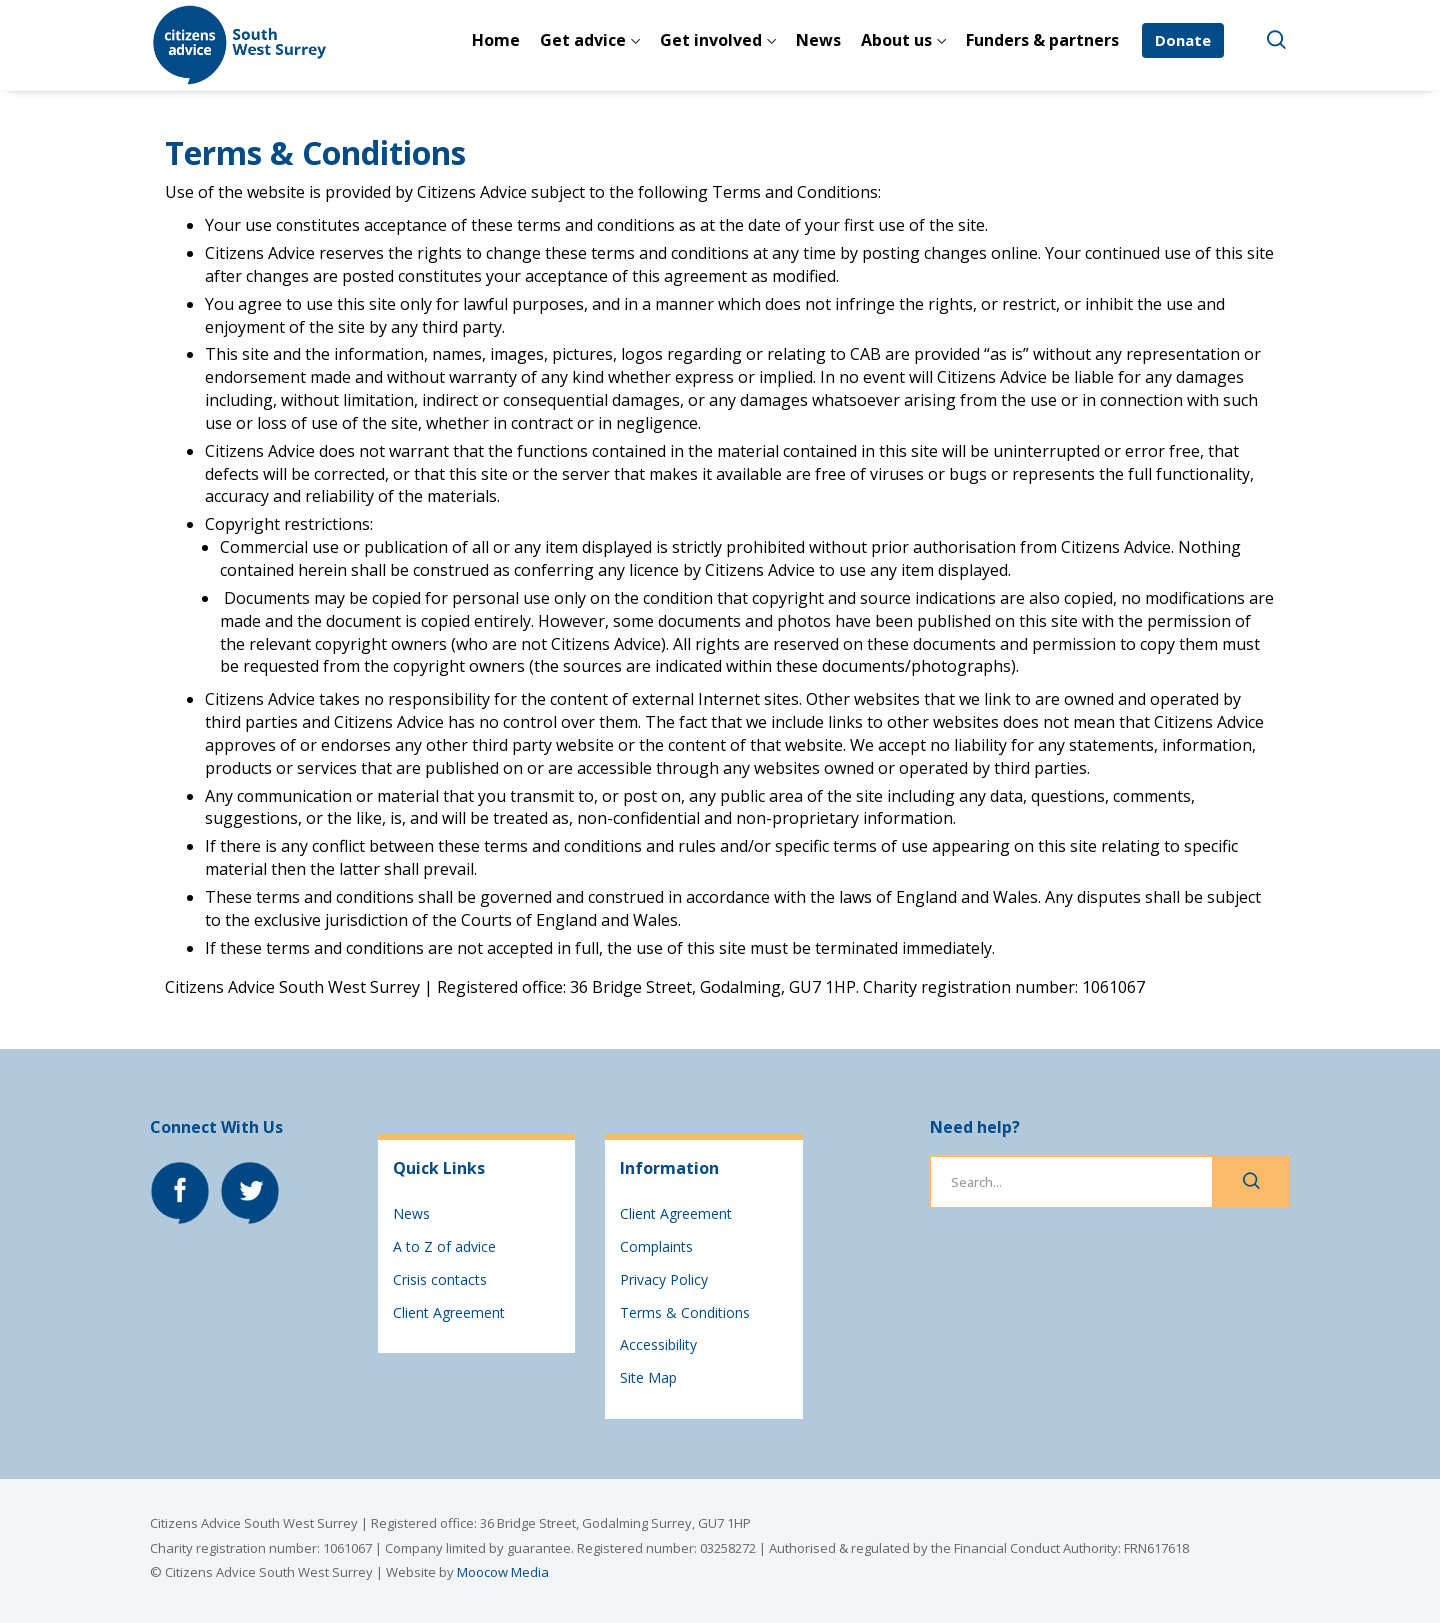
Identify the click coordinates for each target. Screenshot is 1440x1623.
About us (896, 40)
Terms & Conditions (685, 1312)
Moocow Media (503, 1572)
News (818, 40)
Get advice (583, 40)
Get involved (711, 40)
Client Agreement (449, 1312)
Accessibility (658, 1344)
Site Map (648, 1377)
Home (496, 40)
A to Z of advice (444, 1246)
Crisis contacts (440, 1279)
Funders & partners (1042, 40)
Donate (1183, 40)
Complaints (656, 1246)
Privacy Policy (664, 1279)
